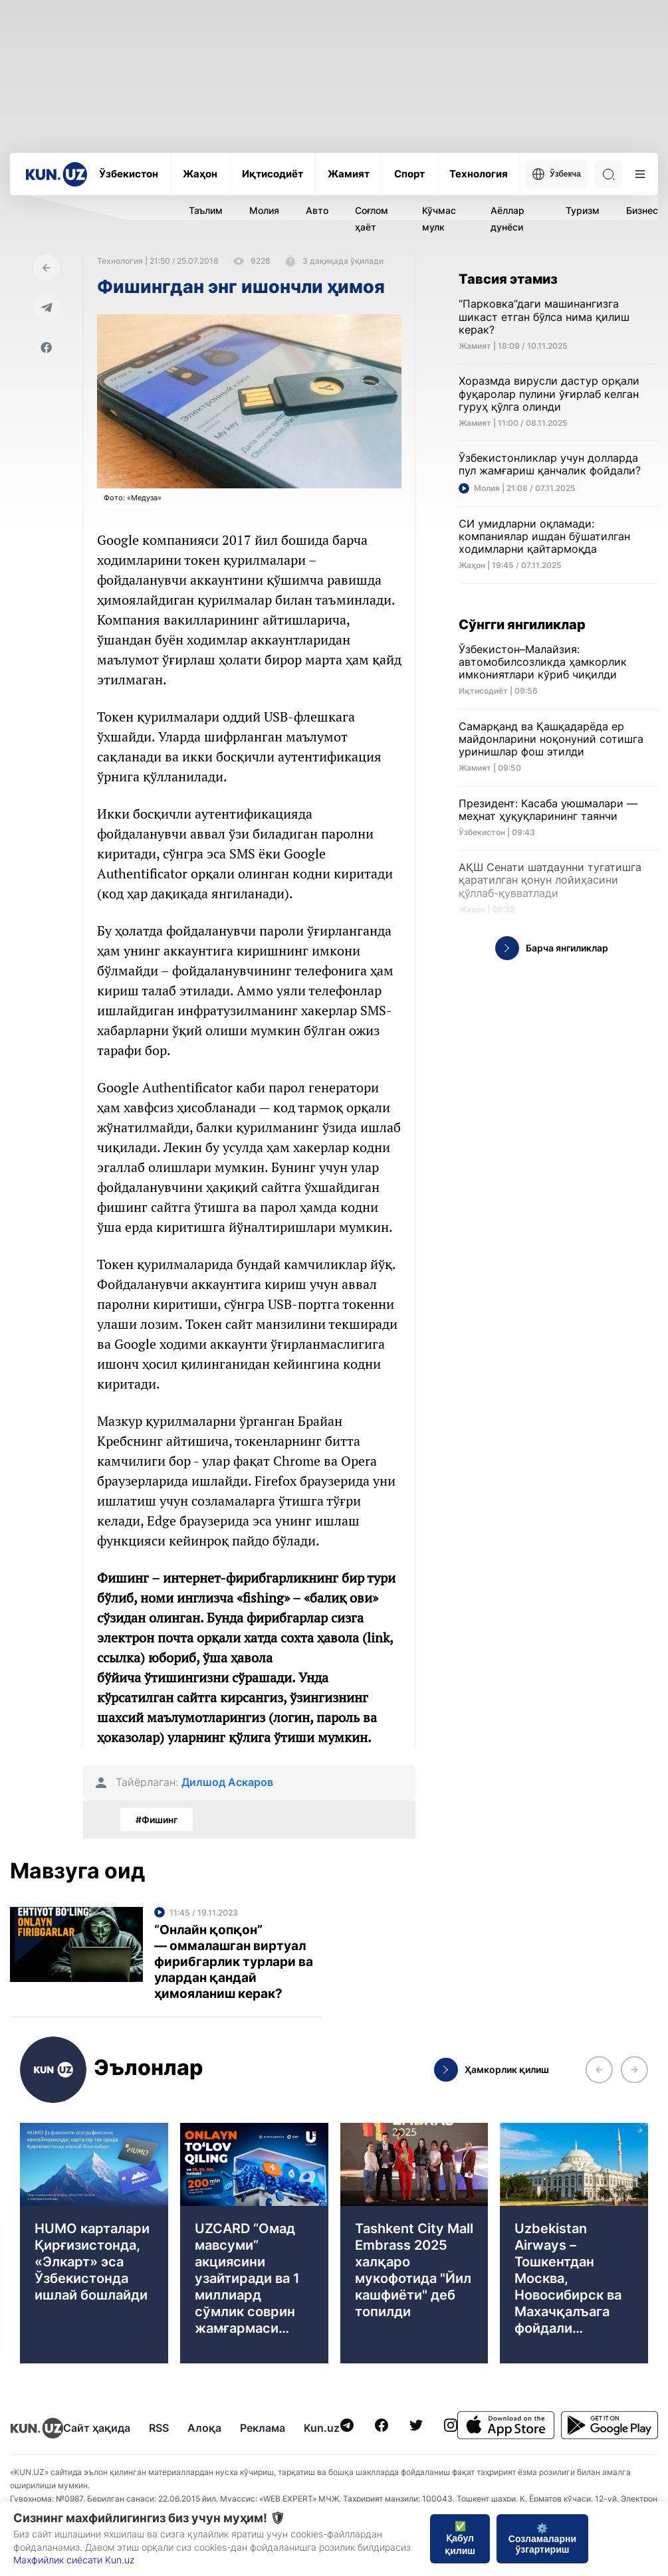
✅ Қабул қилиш (460, 2538)
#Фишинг (156, 1819)
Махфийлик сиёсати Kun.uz (73, 2559)
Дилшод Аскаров (227, 1782)
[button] (599, 2070)
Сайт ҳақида (96, 2427)
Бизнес (642, 210)
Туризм (583, 210)
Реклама (262, 2427)
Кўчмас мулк (439, 219)
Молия (264, 210)
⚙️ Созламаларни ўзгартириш (542, 2539)
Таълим (206, 210)
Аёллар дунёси (507, 219)
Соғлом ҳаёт (371, 219)
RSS (159, 2427)
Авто (317, 210)
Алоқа (204, 2427)
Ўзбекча (556, 174)
